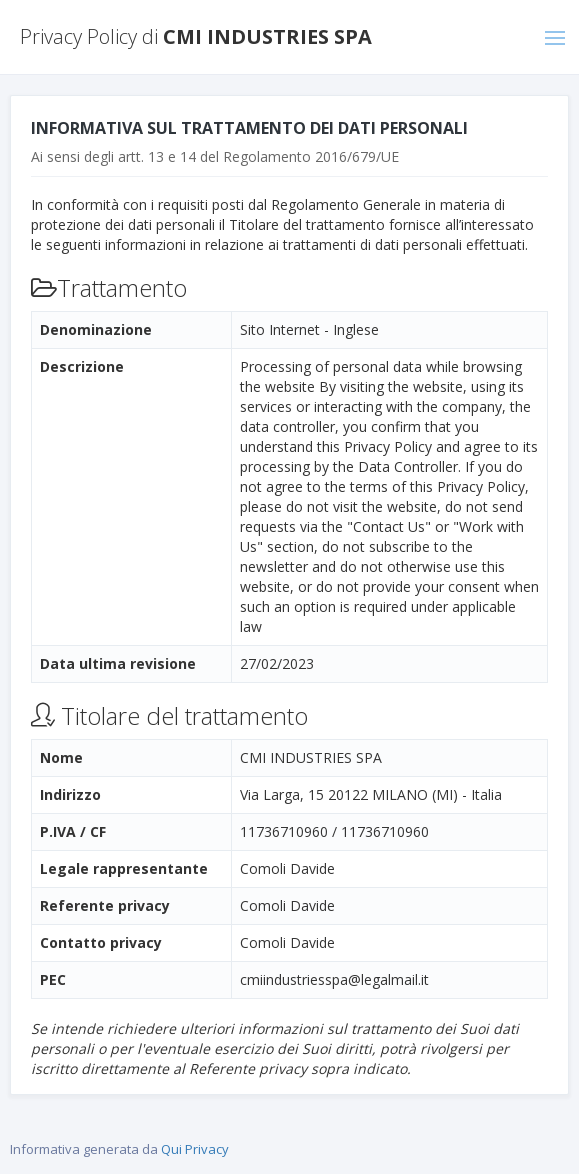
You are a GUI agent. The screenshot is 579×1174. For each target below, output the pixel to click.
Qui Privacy (195, 1149)
